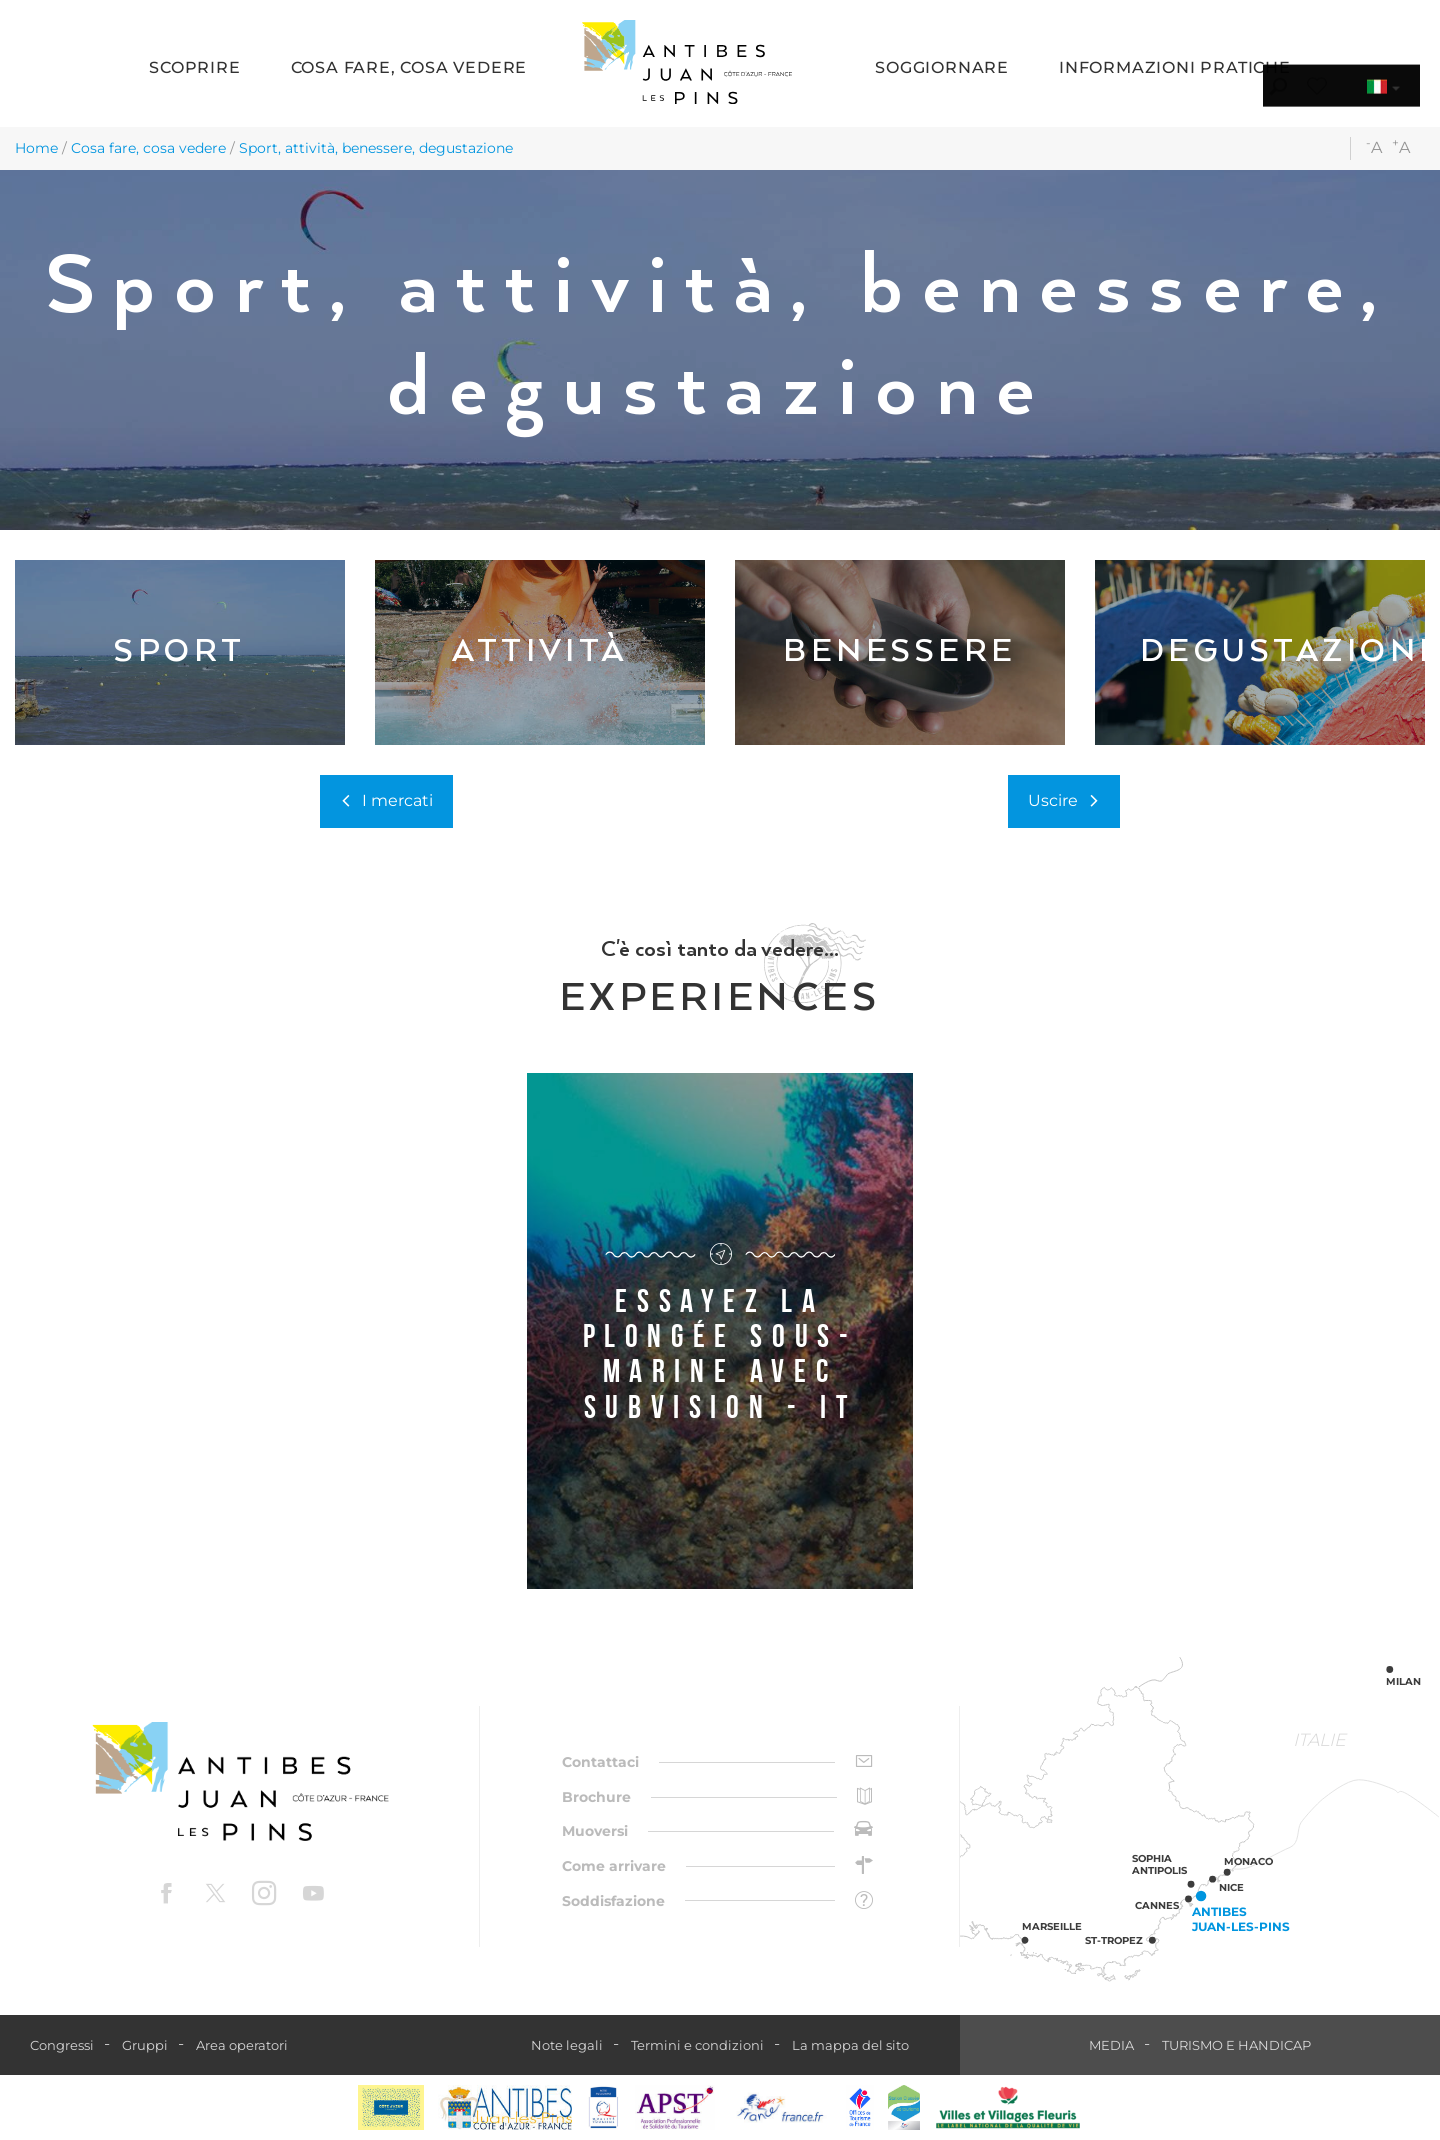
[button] (194, 69)
